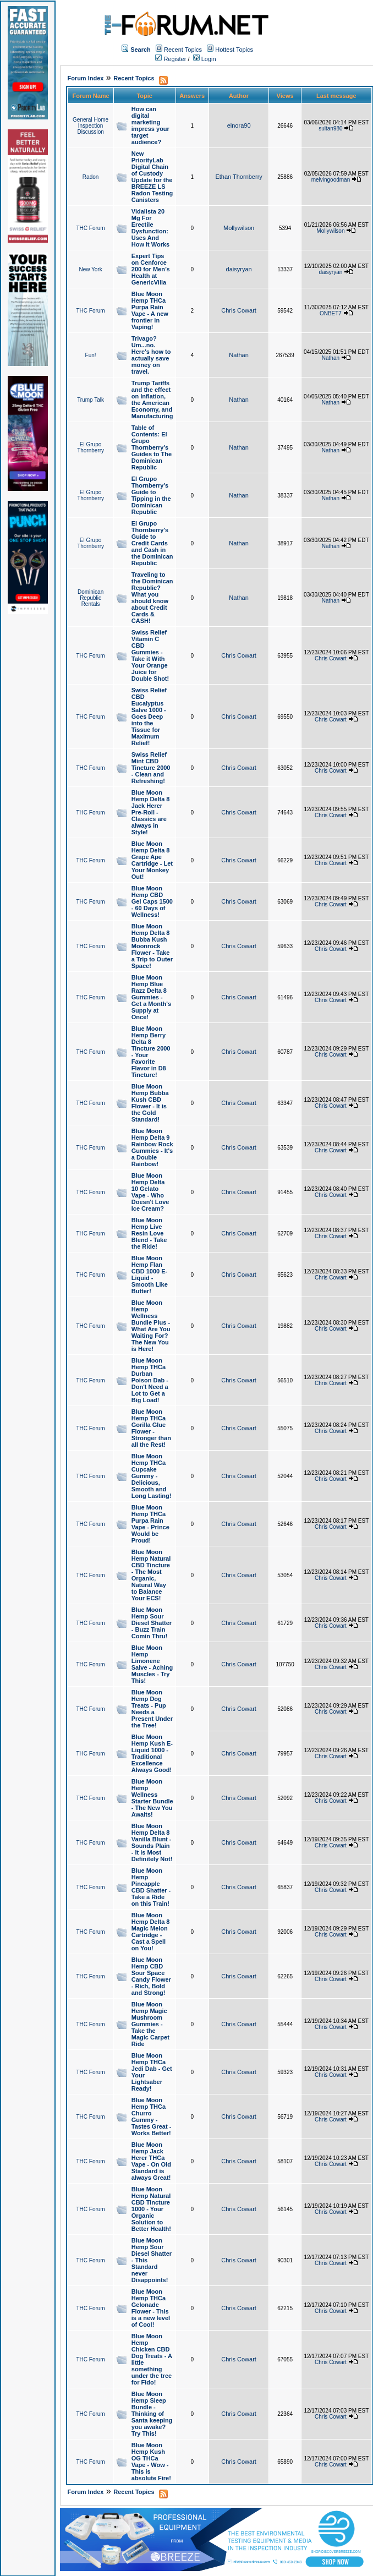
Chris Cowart (238, 310)
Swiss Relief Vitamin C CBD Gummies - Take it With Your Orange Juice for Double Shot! (150, 655)
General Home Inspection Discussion (90, 126)
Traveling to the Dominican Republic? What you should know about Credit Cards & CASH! (152, 597)
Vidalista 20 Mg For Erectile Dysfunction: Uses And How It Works (150, 228)
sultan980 (330, 128)
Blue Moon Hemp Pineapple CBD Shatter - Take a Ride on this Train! (151, 1887)
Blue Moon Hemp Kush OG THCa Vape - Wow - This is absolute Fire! (151, 2461)
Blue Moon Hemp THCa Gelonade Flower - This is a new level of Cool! (150, 2308)
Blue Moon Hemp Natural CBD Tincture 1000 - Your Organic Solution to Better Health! (151, 2209)
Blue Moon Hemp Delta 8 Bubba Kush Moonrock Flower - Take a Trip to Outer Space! (152, 946)
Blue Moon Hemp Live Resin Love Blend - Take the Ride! (149, 1233)
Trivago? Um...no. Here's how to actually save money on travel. (151, 355)
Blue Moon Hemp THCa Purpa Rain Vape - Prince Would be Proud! (150, 1524)
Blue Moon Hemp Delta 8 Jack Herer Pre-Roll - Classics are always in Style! (150, 812)
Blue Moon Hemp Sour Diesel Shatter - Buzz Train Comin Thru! (151, 1622)
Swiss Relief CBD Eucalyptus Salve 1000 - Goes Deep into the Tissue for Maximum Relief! (149, 716)
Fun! (90, 355)
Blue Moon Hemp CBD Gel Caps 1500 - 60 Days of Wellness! (152, 901)
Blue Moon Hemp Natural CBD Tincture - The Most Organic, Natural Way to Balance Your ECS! (151, 1575)
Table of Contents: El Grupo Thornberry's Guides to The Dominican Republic (151, 447)
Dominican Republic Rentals (90, 598)
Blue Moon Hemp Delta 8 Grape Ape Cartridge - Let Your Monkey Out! (152, 860)
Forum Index (85, 78)
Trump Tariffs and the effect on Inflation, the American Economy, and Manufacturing (152, 399)
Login (204, 59)
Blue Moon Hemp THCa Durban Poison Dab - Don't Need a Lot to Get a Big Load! (149, 1380)
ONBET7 (331, 313)
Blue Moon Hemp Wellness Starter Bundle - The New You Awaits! (152, 1798)
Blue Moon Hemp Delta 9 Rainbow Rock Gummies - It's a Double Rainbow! (152, 1147)
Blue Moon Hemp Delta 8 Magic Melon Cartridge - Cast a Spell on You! (150, 1931)
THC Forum (90, 228)
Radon (90, 177)
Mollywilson (238, 228)
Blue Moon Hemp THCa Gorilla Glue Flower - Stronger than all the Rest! (151, 1428)
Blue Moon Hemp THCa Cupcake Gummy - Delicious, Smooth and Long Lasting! (151, 1476)
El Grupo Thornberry (90, 447)
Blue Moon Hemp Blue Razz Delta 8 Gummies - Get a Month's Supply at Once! (151, 997)
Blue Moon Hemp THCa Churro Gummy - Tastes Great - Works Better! (151, 2116)
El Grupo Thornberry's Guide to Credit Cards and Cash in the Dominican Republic (152, 543)
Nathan (238, 355)
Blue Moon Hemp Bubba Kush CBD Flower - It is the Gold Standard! (150, 1103)
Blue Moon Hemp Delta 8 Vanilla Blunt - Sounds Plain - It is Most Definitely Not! (152, 1842)
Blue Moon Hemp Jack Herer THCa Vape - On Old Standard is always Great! (151, 2161)
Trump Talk (90, 400)
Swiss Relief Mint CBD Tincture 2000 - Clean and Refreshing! (151, 767)
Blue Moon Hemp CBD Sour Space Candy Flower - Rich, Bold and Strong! (151, 1976)
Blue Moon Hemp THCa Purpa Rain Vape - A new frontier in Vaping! (149, 310)
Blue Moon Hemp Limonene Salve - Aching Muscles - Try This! (152, 1664)
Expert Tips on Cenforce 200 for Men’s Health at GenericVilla (150, 269)
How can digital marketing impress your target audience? (150, 125)
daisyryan (239, 269)
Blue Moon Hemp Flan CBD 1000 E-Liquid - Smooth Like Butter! (149, 1274)
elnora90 (239, 125)
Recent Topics (183, 49)
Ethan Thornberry (238, 176)
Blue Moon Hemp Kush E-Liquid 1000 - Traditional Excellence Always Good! (152, 1753)
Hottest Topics (234, 49)
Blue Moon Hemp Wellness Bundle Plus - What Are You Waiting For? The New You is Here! (151, 1325)
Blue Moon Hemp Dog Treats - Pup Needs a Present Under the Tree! (152, 1709)
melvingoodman (330, 180)
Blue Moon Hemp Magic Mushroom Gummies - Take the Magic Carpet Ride (150, 2024)
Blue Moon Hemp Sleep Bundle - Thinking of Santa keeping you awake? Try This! (152, 2414)
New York (90, 269)
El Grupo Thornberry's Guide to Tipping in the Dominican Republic (151, 495)
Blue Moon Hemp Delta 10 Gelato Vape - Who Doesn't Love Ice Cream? (150, 1192)
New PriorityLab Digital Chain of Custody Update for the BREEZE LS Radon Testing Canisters (152, 176)
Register (170, 59)
